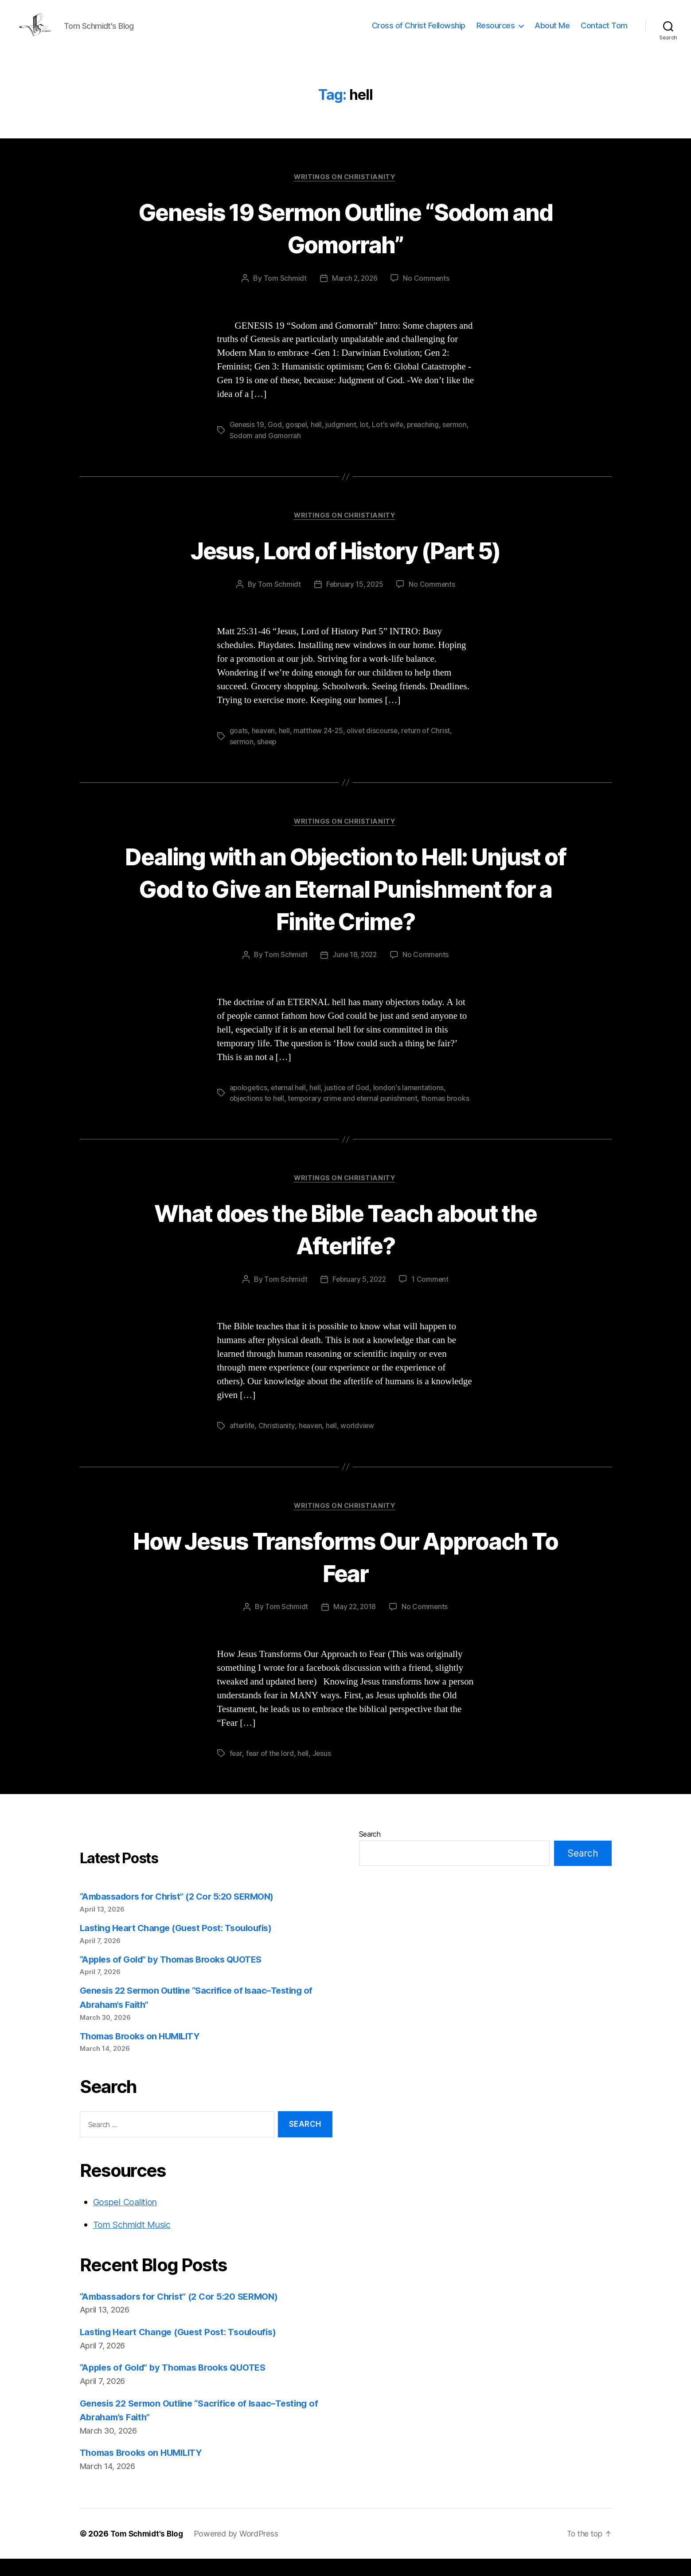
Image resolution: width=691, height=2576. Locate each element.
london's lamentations (411, 1103)
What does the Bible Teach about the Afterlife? (345, 1244)
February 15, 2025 (354, 599)
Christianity (277, 1442)
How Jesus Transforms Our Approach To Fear (345, 1573)
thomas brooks (449, 1114)
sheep (268, 756)
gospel (297, 439)
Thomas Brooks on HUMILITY (143, 2053)
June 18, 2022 (354, 970)
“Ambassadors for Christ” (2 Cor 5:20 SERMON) (183, 1913)
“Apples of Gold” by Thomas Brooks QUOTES (176, 1976)
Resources (495, 32)
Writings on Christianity (345, 191)
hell (318, 439)
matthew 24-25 (320, 745)
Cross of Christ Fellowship (418, 32)
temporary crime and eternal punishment (355, 1114)
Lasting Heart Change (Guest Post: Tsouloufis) (180, 1945)
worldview (359, 1442)
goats (239, 745)
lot (367, 439)
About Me (552, 32)
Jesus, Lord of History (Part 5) (345, 564)
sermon (458, 439)
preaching (426, 439)
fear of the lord (270, 1770)
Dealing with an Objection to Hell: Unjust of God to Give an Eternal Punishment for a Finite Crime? (346, 903)
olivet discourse (375, 745)
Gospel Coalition (127, 2219)
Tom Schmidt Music (135, 2242)
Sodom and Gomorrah (265, 449)
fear (236, 1770)
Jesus (322, 1770)
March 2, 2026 (355, 292)
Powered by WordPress (239, 2551)
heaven (264, 745)
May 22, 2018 (354, 1624)
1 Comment (431, 1296)
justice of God (349, 1103)
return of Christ (429, 745)
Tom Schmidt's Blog (148, 2551)
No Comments (427, 292)
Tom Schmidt (283, 292)
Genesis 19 (247, 439)
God (275, 439)
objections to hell (257, 1114)
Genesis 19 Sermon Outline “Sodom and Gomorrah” (345, 241)
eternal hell (290, 1103)
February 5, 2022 (359, 1296)
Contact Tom (604, 32)
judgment (343, 439)
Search (370, 1851)
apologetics (249, 1103)
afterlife (243, 1442)
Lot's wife (390, 439)
